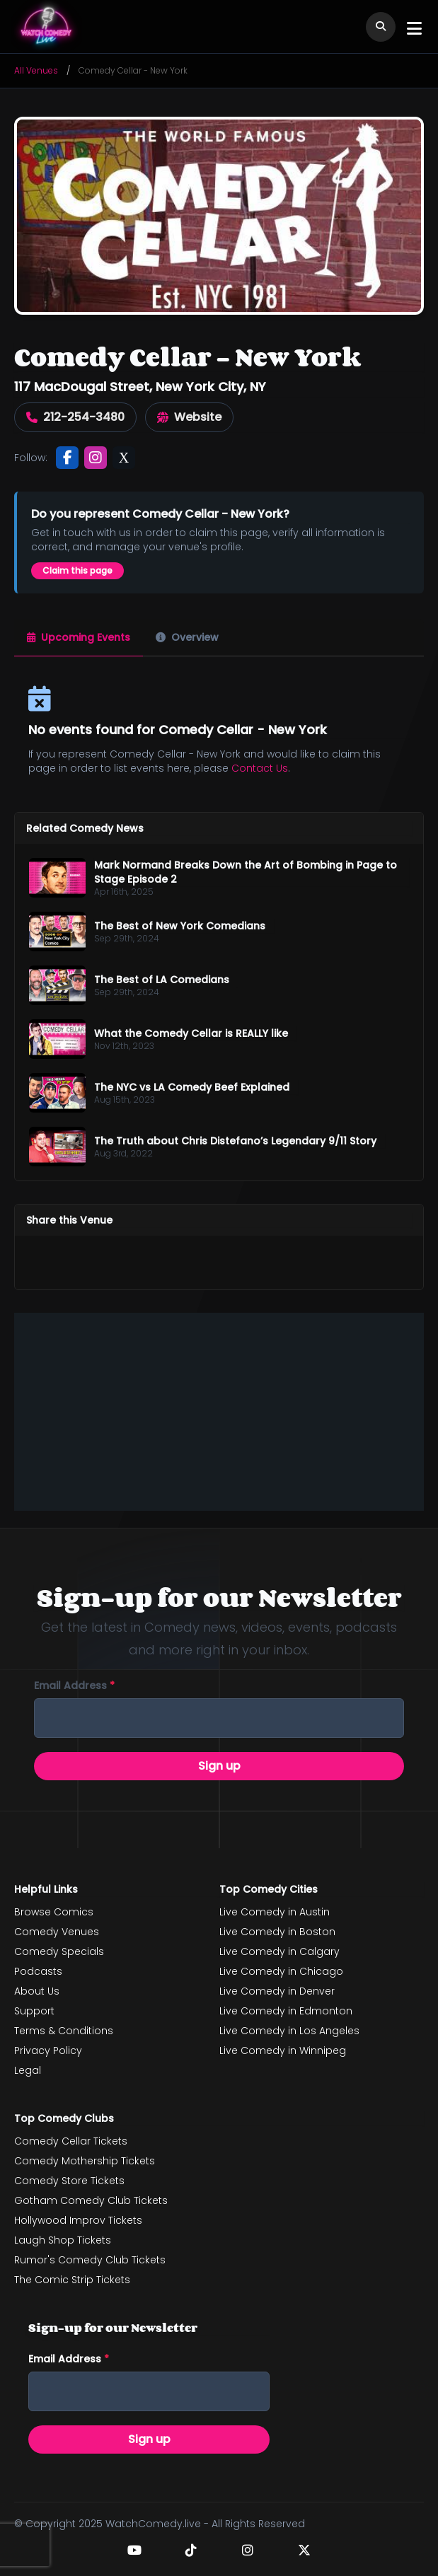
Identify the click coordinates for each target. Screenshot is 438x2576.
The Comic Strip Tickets (72, 2280)
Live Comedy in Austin (274, 1912)
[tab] (78, 637)
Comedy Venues (56, 1932)
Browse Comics (53, 1912)
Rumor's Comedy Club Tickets (90, 2260)
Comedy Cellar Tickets (70, 2141)
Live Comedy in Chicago (281, 1971)
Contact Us (259, 768)
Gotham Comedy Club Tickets (91, 2200)
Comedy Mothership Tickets (84, 2161)
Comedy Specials (59, 1951)
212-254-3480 (75, 417)
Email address (74, 1685)
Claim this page (77, 570)
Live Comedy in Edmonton (285, 2011)
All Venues (36, 70)
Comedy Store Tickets (69, 2181)
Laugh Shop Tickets (62, 2240)
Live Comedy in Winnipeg (282, 2050)
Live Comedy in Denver (277, 1991)
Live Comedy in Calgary (279, 1951)
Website (189, 417)
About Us (36, 1991)
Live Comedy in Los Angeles (289, 2031)
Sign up (219, 1766)
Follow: (30, 458)
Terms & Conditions (63, 2031)
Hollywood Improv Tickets (78, 2220)
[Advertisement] (219, 1412)
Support (34, 2011)
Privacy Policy (48, 2050)
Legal (27, 2070)
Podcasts (38, 1971)
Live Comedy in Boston (277, 1932)
